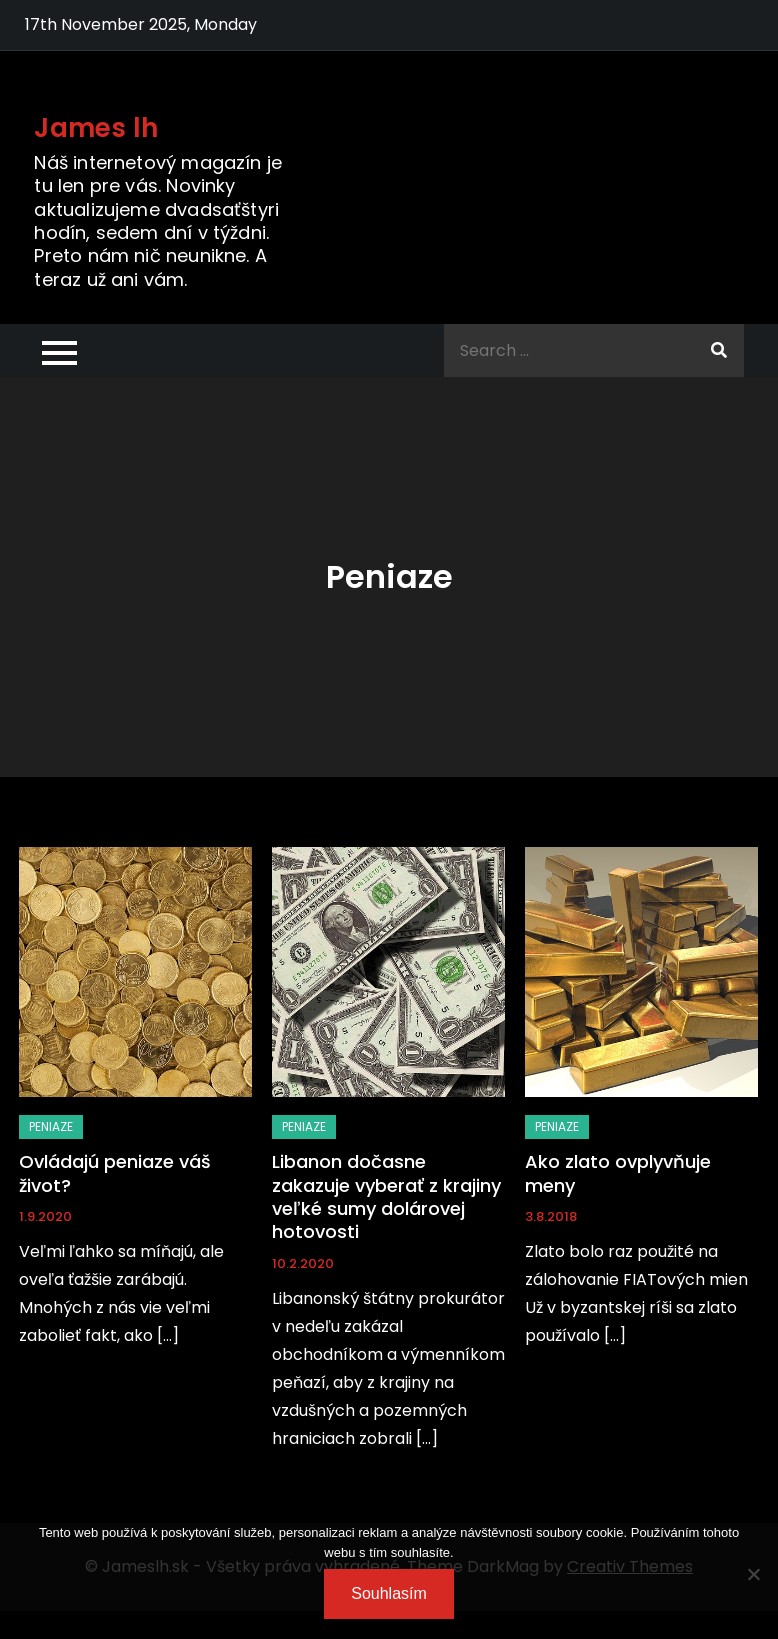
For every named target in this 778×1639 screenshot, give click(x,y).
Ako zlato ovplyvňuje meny (618, 1173)
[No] (753, 1574)
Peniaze (51, 1126)
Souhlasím (389, 1593)
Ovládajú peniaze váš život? (115, 1173)
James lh (96, 128)
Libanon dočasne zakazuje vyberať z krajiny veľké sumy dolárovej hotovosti (386, 1196)
